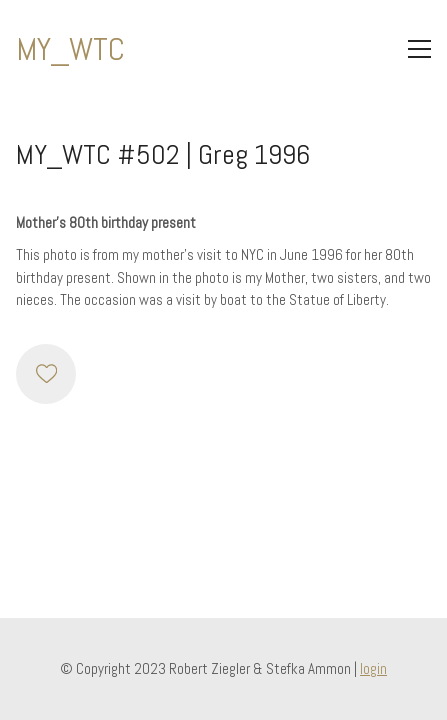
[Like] (46, 374)
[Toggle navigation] (419, 49)
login (373, 668)
